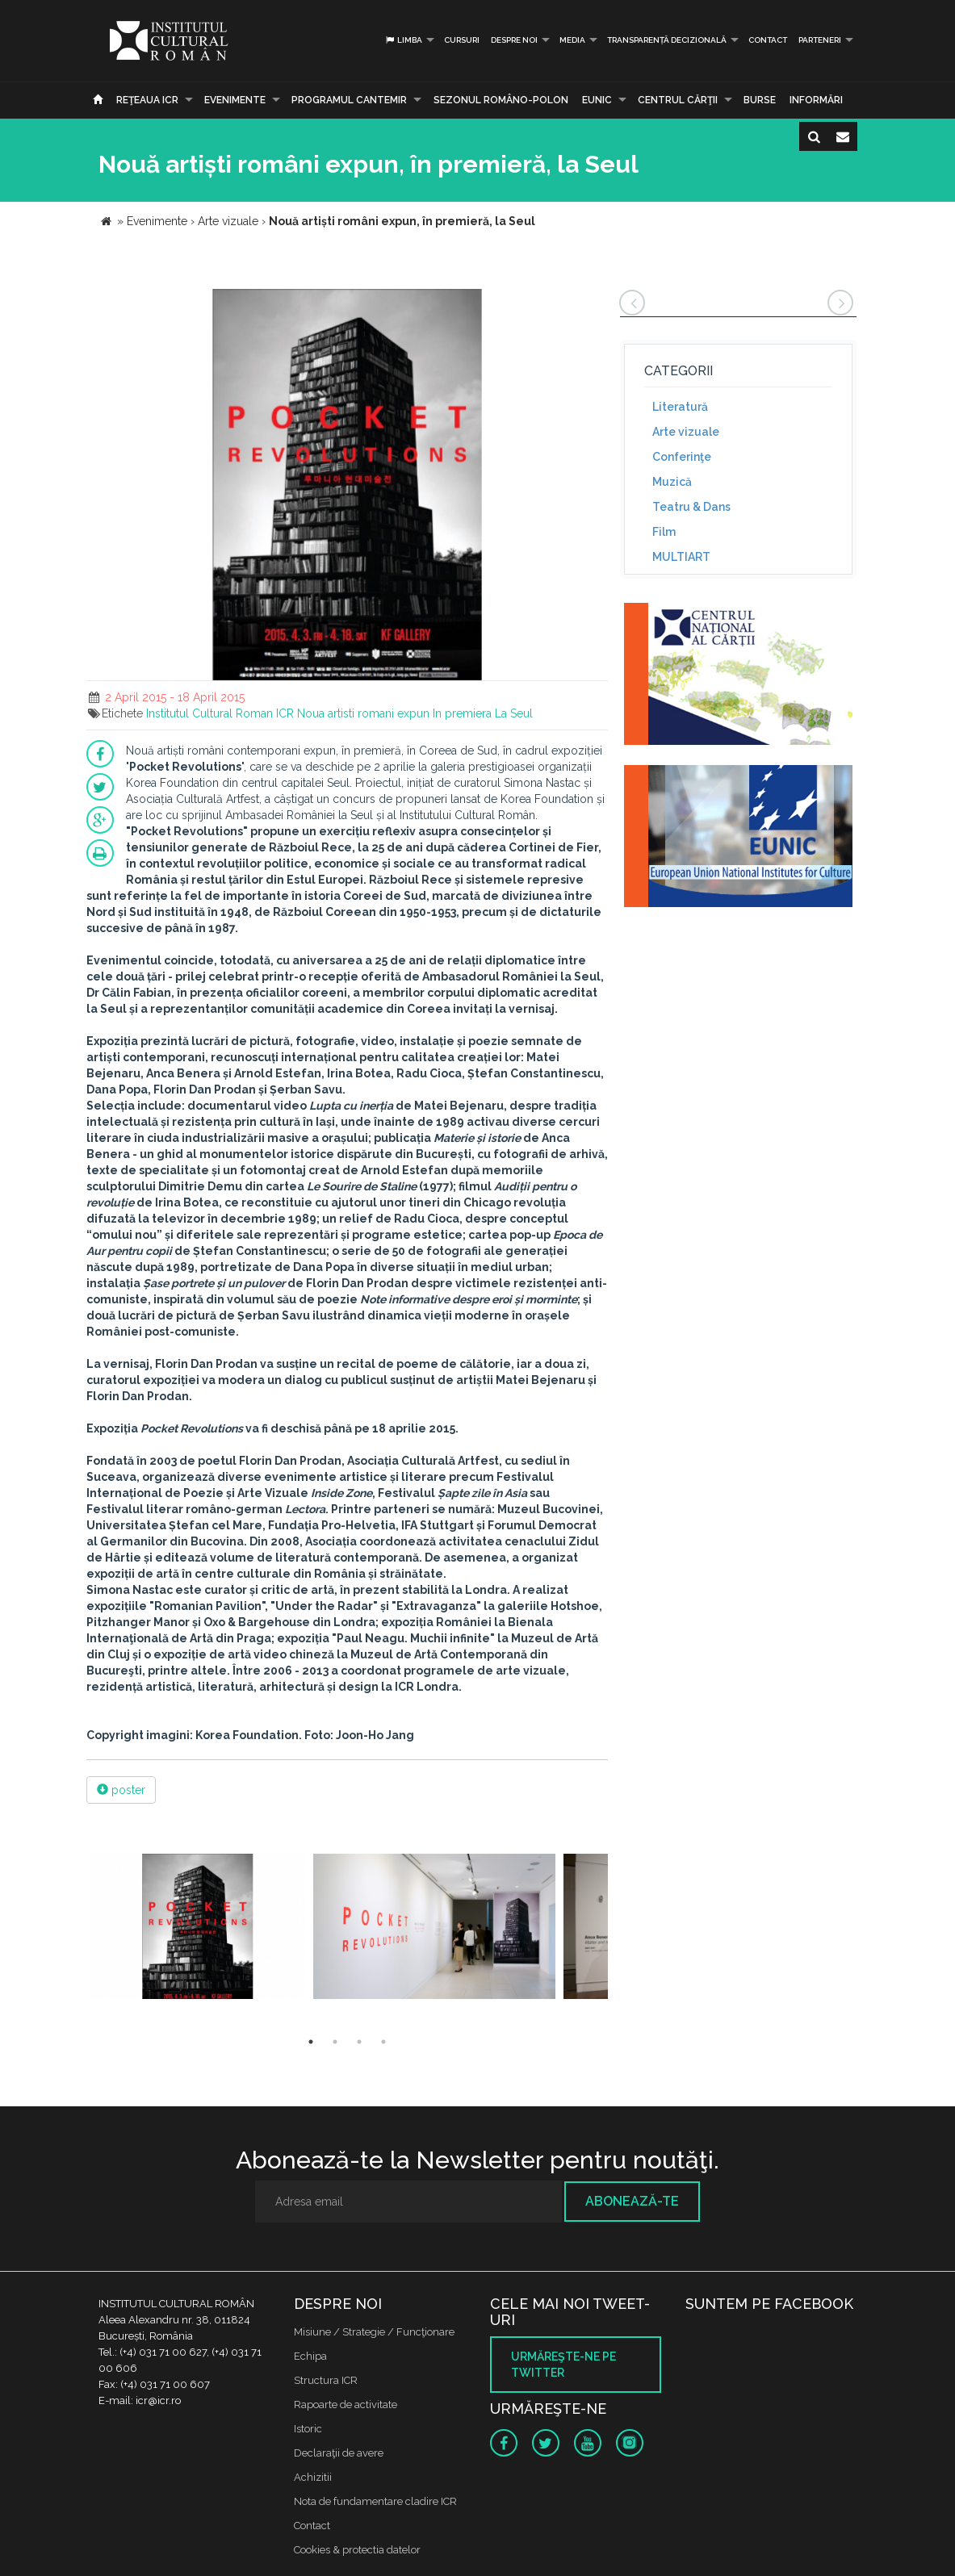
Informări (816, 100)
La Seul (514, 713)
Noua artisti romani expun (363, 713)
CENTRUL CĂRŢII (678, 100)
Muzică (672, 481)
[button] (593, 303)
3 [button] (359, 2042)
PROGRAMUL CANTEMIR (349, 100)
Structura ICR (326, 2380)
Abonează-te (632, 2201)
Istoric (308, 2429)
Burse (759, 100)
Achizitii (313, 2477)
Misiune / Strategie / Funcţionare (374, 2332)
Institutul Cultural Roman (209, 713)
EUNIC (597, 100)
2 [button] (335, 2042)
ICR (285, 713)
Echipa (310, 2356)
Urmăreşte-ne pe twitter (563, 2364)
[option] (198, 1928)
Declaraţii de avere (338, 2453)
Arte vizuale (685, 431)
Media (572, 40)
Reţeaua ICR (147, 100)
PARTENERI (819, 40)
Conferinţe (681, 456)
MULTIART (681, 556)
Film (664, 531)
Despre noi (514, 40)
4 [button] (383, 2042)
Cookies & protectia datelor (357, 2550)
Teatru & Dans (691, 506)
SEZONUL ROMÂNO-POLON (501, 100)
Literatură (680, 406)
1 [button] (311, 2042)
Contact (767, 40)
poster (121, 1790)
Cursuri (462, 40)
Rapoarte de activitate (345, 2404)
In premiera (462, 713)
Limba (403, 40)
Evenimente (235, 100)
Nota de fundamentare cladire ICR (375, 2501)
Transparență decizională (667, 40)
